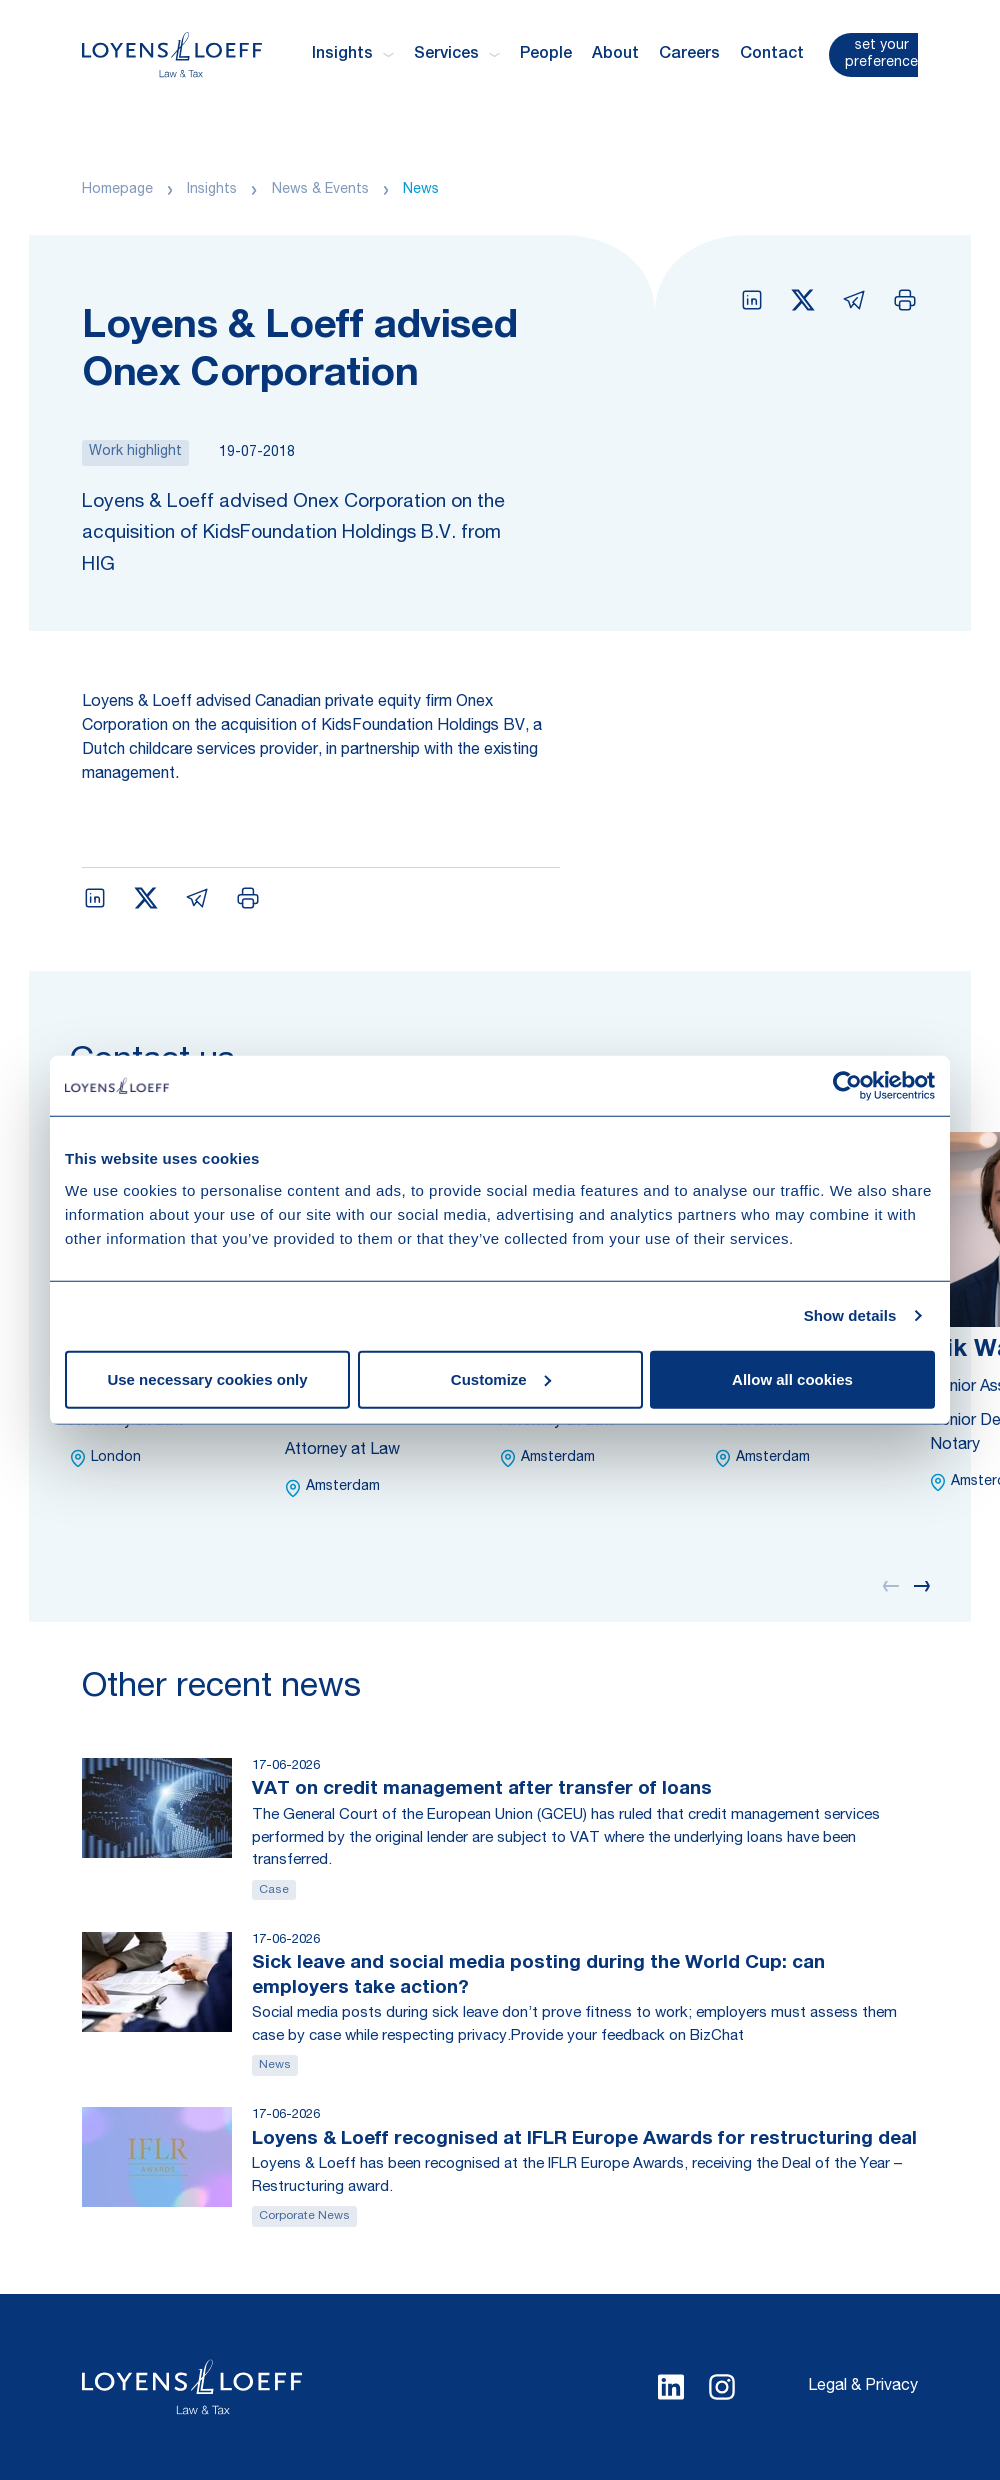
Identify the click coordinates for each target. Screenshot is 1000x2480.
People (546, 55)
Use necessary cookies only (207, 1378)
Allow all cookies (792, 1378)
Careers (689, 55)
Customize (501, 1378)
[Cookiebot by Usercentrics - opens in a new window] (847, 1086)
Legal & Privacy (863, 2387)
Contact (772, 55)
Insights (212, 190)
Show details (850, 1315)
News (421, 190)
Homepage (117, 190)
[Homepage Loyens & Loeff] (172, 54)
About (615, 55)
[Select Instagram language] (722, 2387)
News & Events (320, 190)
